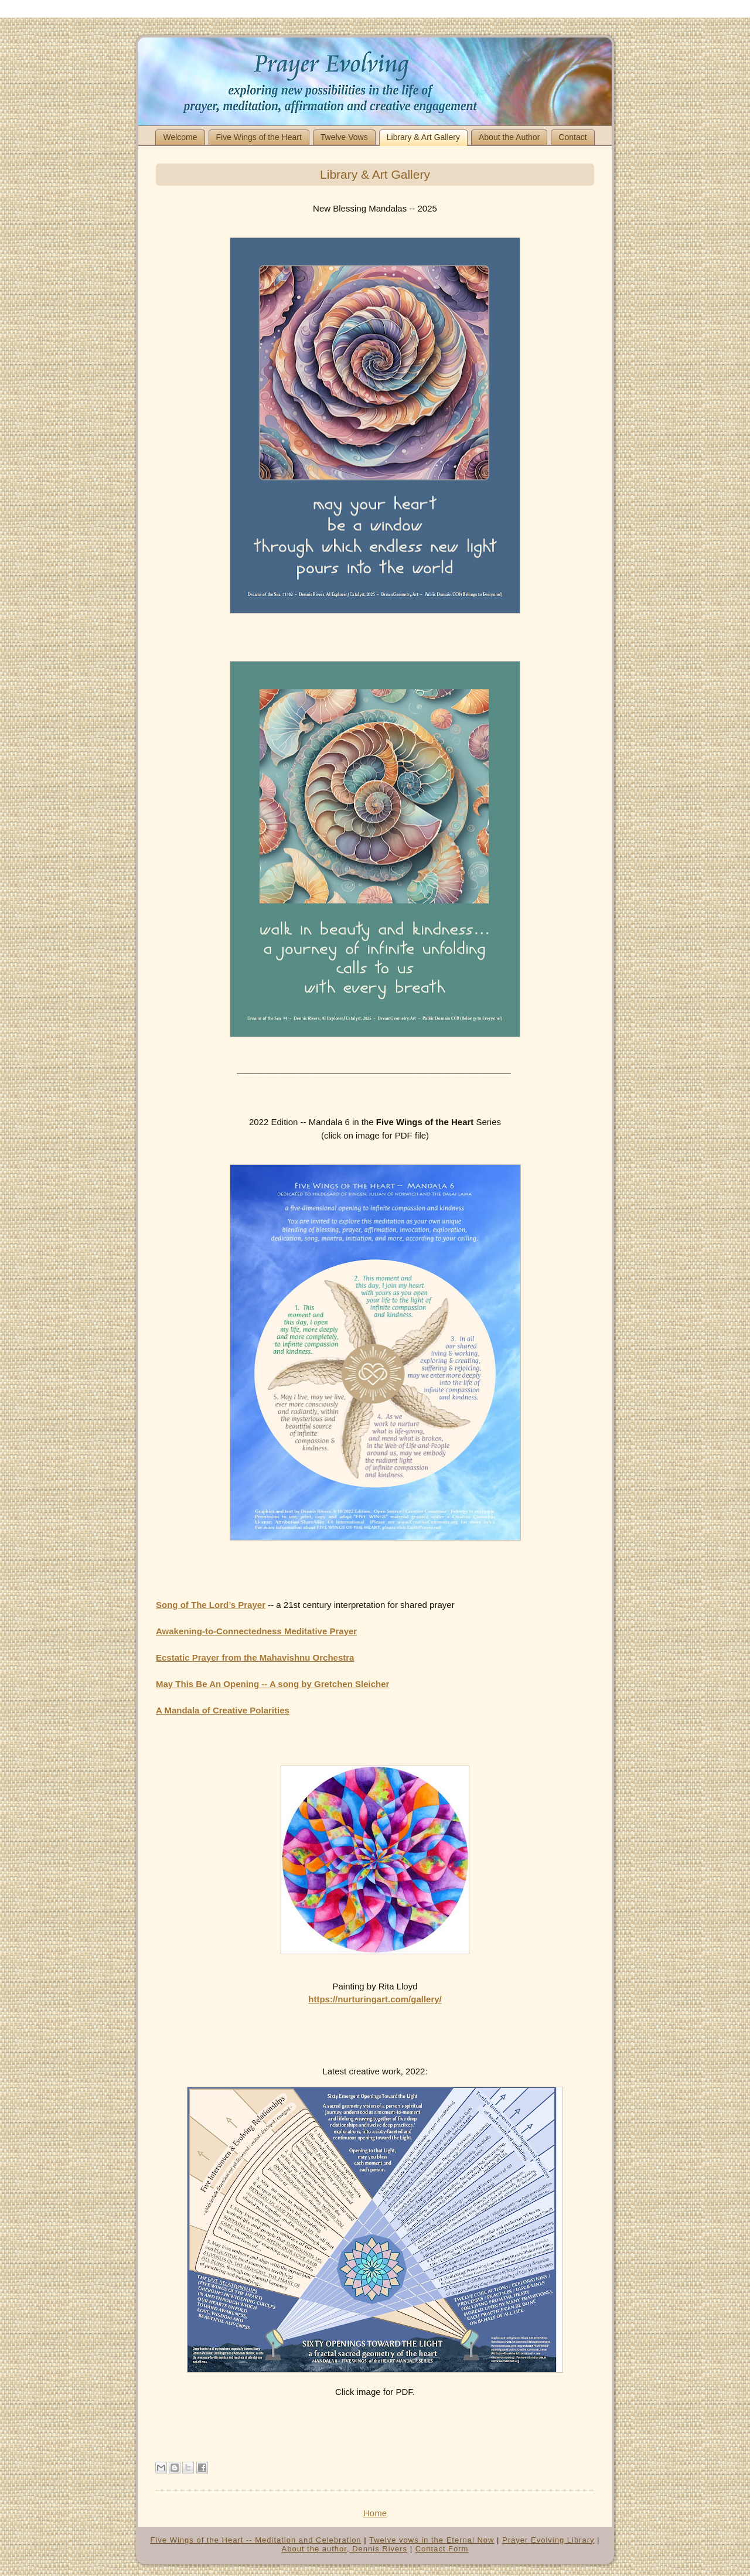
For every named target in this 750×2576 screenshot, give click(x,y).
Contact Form (442, 2548)
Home (375, 2513)
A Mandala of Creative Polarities (222, 1710)
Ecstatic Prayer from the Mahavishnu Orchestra (255, 1657)
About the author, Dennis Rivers (345, 2548)
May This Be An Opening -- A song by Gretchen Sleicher (272, 1684)
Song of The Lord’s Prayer (210, 1605)
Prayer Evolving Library (548, 2540)
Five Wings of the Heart (259, 137)
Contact (572, 137)
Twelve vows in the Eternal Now (432, 2540)
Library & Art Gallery (423, 137)
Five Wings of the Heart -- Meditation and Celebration (256, 2540)
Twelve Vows (344, 137)
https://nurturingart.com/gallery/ (375, 1999)
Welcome (180, 137)
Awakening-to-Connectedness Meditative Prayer (256, 1631)
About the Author (509, 137)
